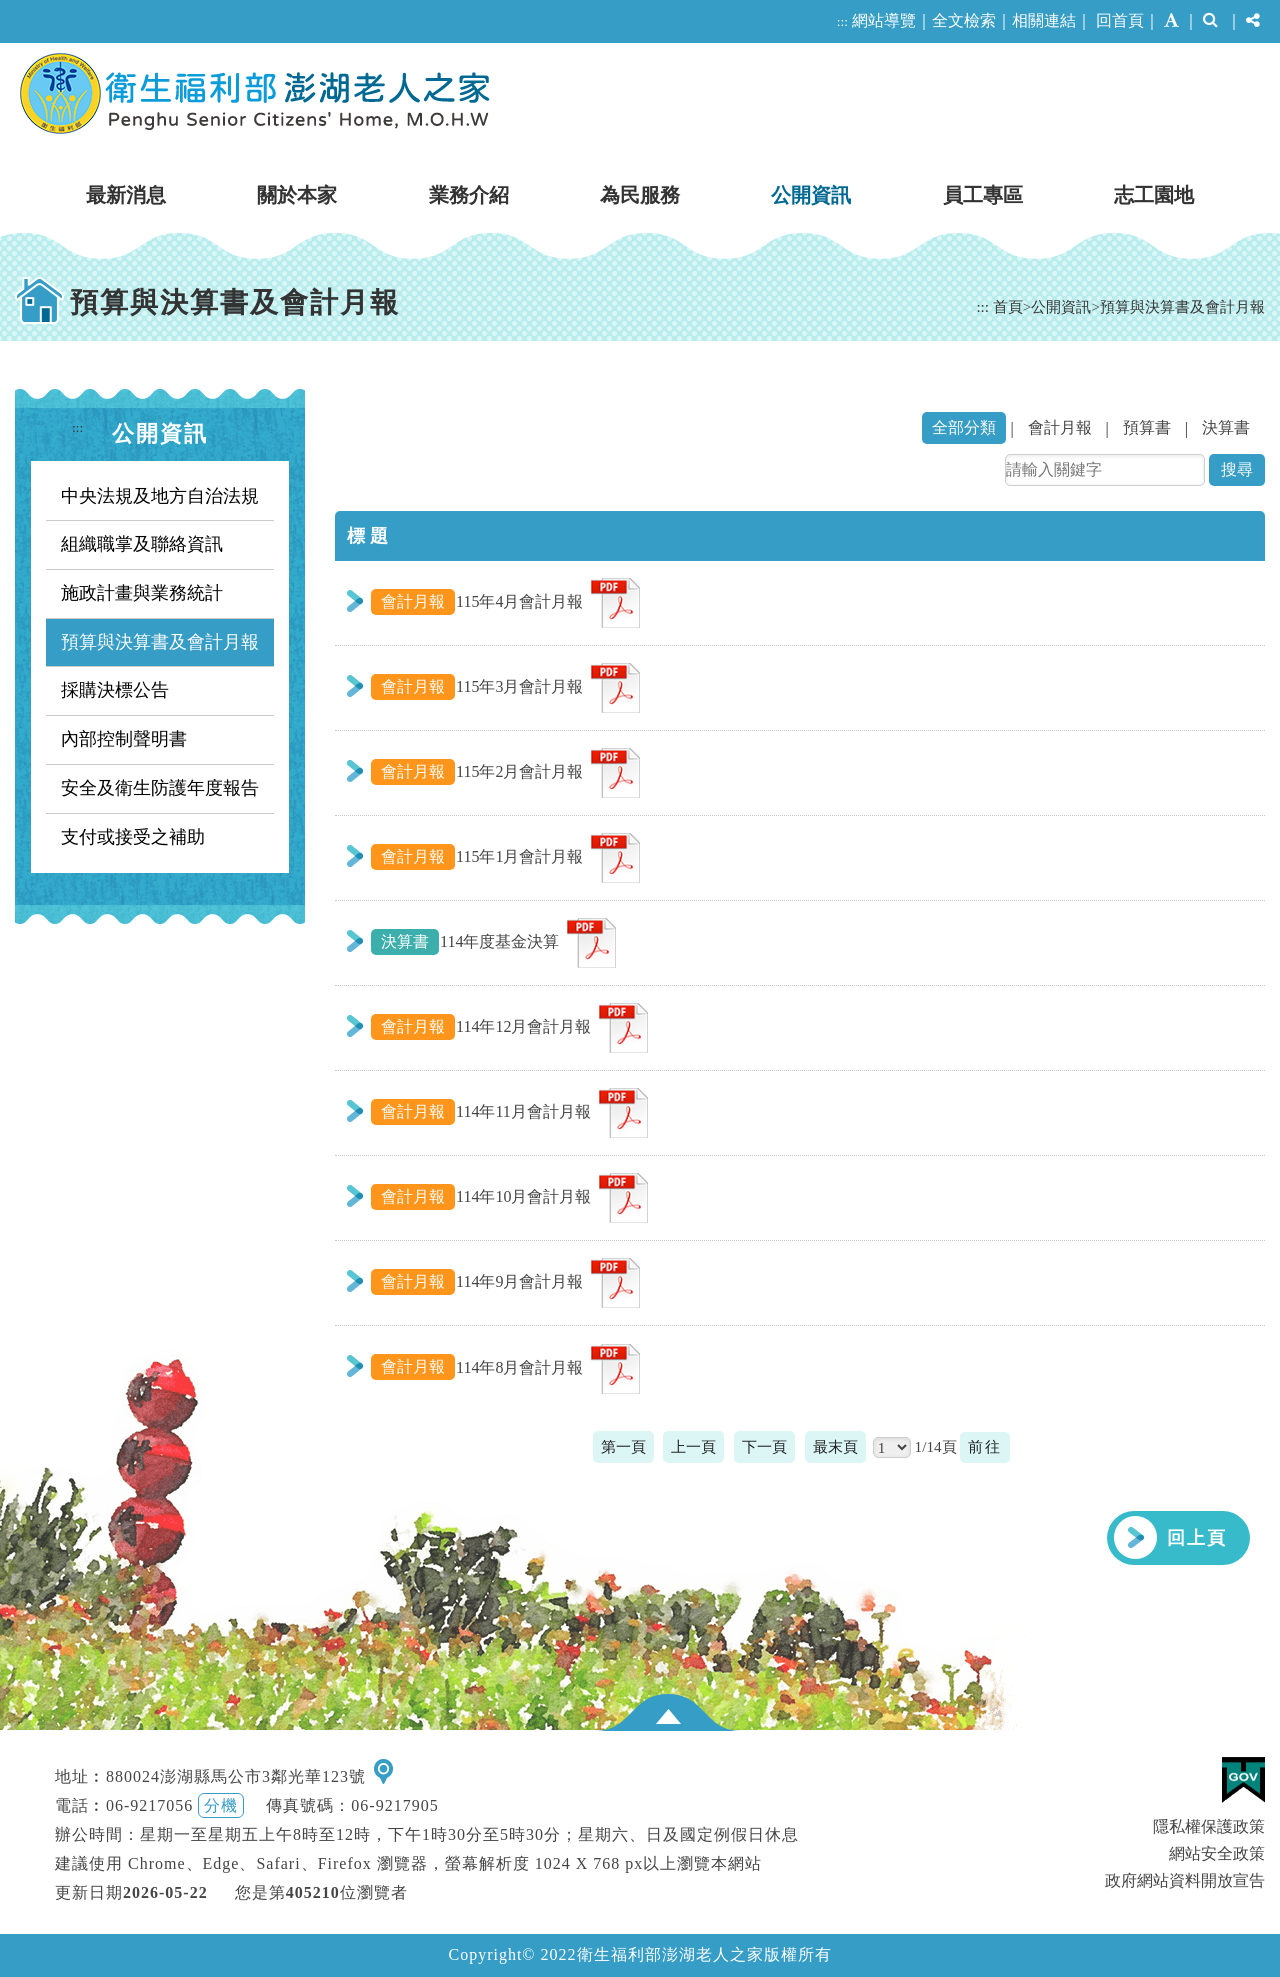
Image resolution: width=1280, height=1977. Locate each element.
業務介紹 (469, 195)
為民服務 (640, 195)
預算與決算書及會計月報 (1182, 306)
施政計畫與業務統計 (142, 593)
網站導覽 (884, 20)
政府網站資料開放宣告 (1185, 1880)
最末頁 (835, 1446)
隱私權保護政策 (1209, 1826)
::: (842, 21)
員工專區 (983, 195)
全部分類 (964, 427)
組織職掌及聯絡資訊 (142, 544)
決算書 (1226, 427)
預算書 (1147, 427)
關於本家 (297, 195)
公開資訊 (811, 195)
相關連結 (1044, 20)
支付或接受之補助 (133, 837)
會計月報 (1060, 427)
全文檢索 (964, 20)
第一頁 (623, 1446)
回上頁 (1197, 1538)
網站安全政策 (1217, 1853)
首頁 (1008, 306)
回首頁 (1120, 20)
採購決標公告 (115, 690)
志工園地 (1154, 195)
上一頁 (693, 1446)
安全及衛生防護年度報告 (160, 788)
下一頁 (764, 1446)
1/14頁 (936, 1446)
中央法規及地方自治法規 (160, 496)
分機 (221, 1805)
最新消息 (126, 195)
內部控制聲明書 (124, 739)
